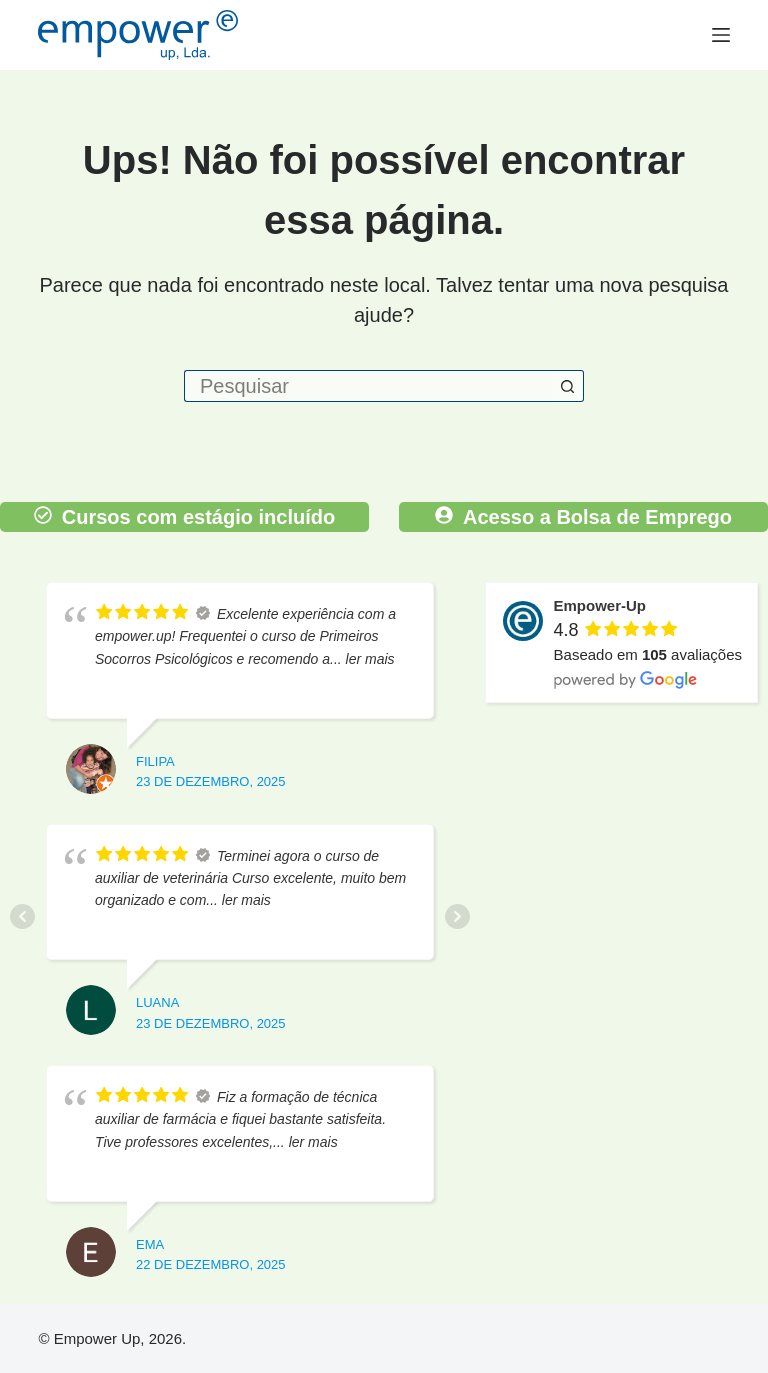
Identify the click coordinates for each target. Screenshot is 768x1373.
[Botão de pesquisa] (568, 386)
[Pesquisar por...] (368, 386)
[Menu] (721, 35)
